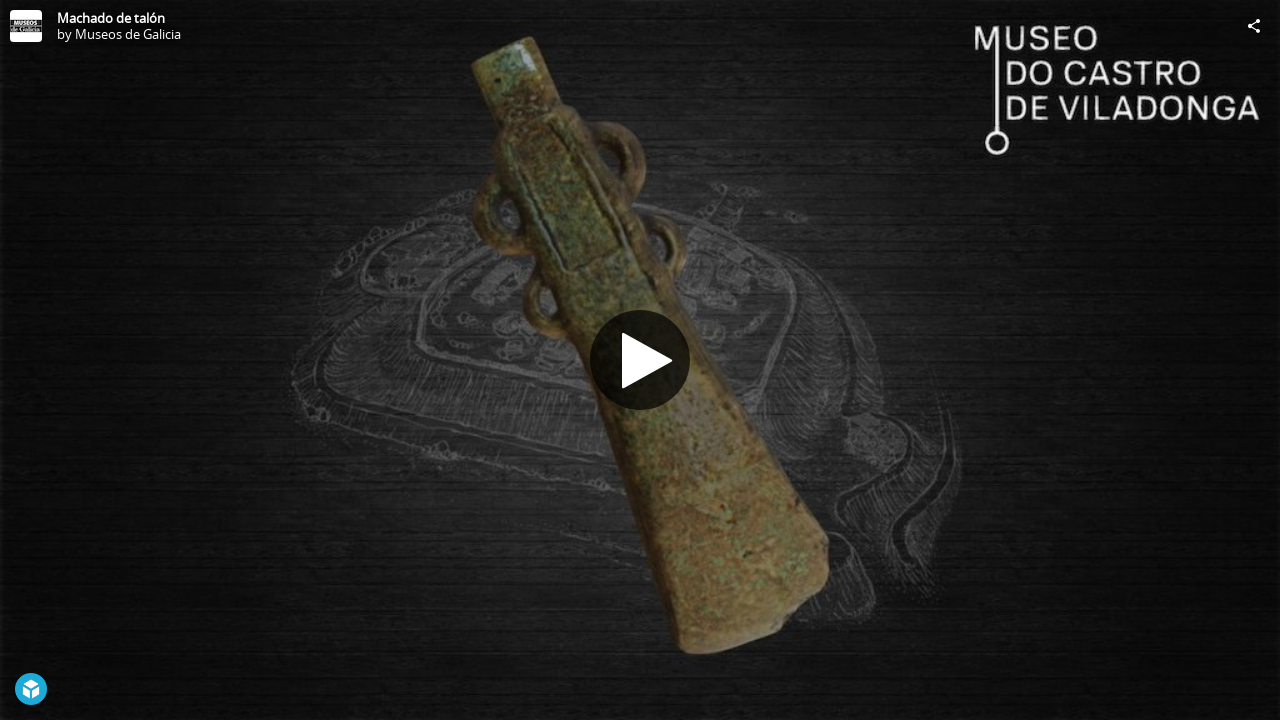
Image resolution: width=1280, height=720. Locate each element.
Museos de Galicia (128, 34)
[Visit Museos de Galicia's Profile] (26, 26)
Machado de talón (111, 18)
